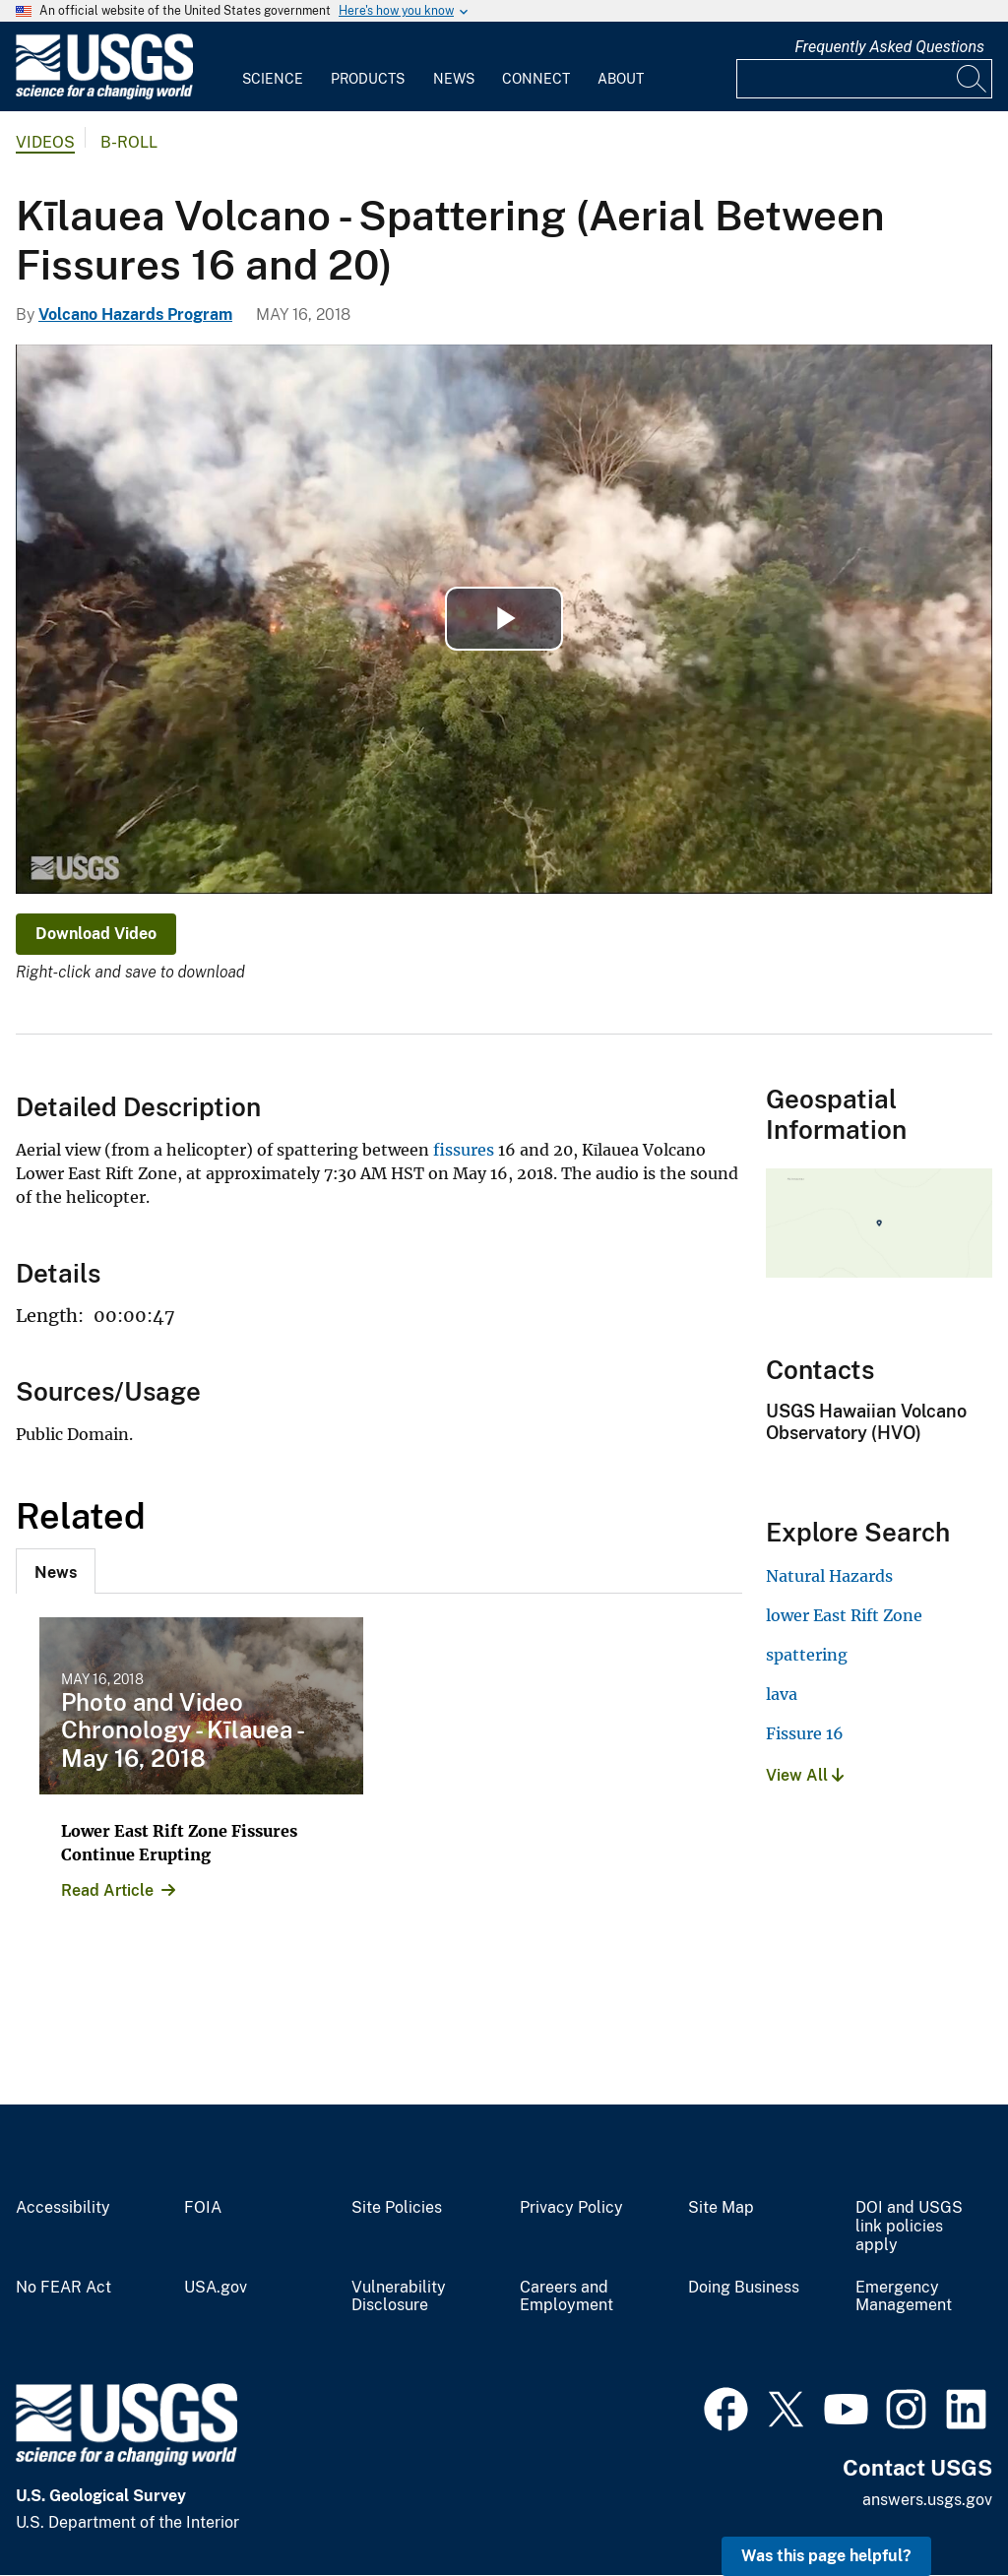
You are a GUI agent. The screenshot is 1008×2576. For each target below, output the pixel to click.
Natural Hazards (829, 1576)
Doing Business (743, 2287)
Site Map (721, 2208)
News (453, 79)
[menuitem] (272, 66)
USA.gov (215, 2287)
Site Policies (396, 2208)
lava (781, 1694)
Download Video (96, 933)
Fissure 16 (805, 1733)
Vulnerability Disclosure (398, 2297)
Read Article (107, 1890)
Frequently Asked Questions (889, 46)
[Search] (972, 78)
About (621, 79)
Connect (536, 79)
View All (805, 1775)
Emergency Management (903, 2297)
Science (272, 79)
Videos (45, 142)
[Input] (864, 78)
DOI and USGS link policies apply (909, 2226)
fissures (463, 1150)
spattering (807, 1655)
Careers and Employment (566, 2297)
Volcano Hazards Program (135, 314)
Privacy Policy (571, 2208)
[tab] (55, 1571)
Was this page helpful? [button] (826, 2555)
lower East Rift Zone (844, 1615)
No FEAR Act (63, 2287)
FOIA (202, 2208)
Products (368, 79)
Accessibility (63, 2208)
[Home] (104, 95)
